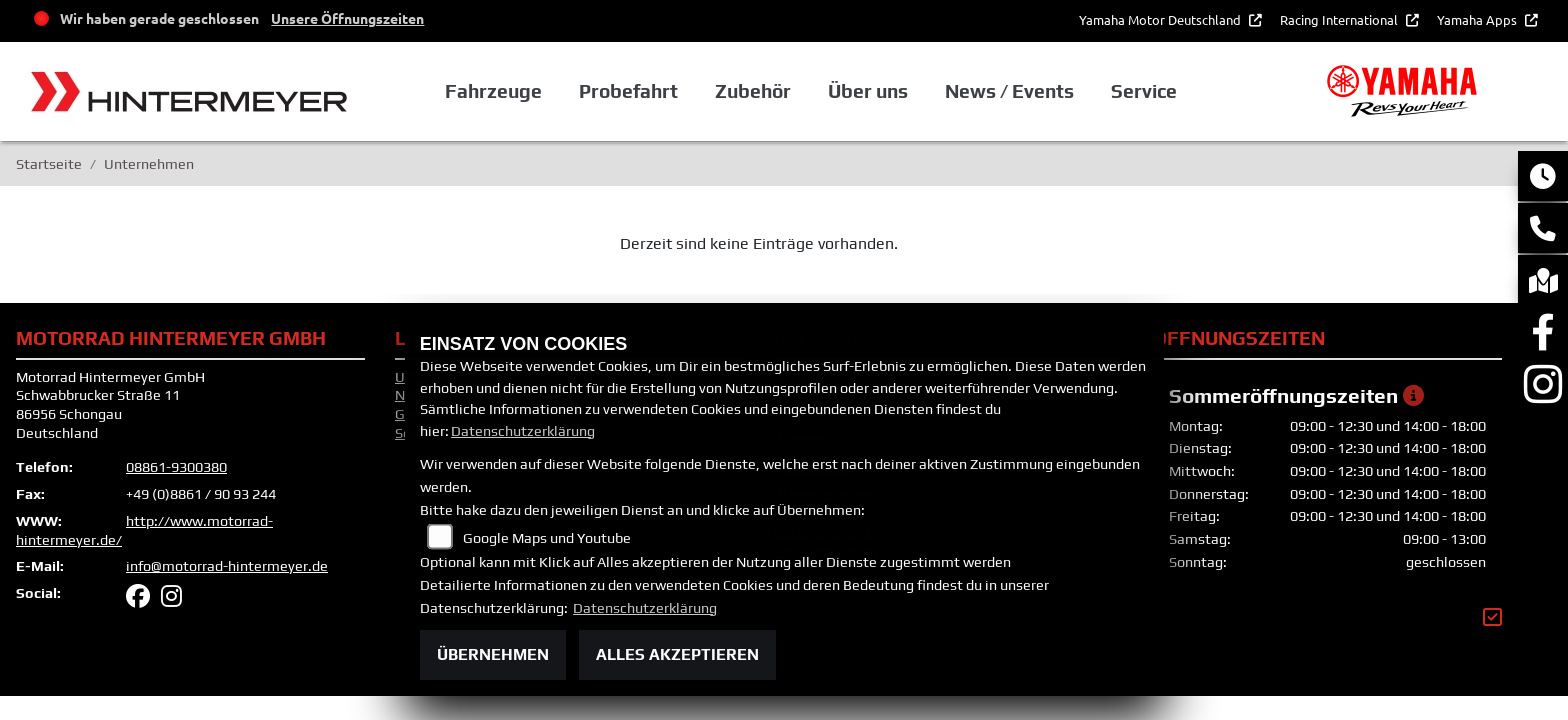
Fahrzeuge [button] (493, 91)
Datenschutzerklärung (523, 431)
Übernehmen (493, 654)
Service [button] (1144, 91)
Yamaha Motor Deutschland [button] (1161, 19)
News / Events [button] (1009, 91)
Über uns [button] (868, 91)
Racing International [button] (1340, 19)
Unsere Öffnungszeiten (347, 18)
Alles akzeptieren (677, 654)
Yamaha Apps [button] (1478, 19)
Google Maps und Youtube (547, 538)
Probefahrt (628, 91)
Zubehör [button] (753, 91)
